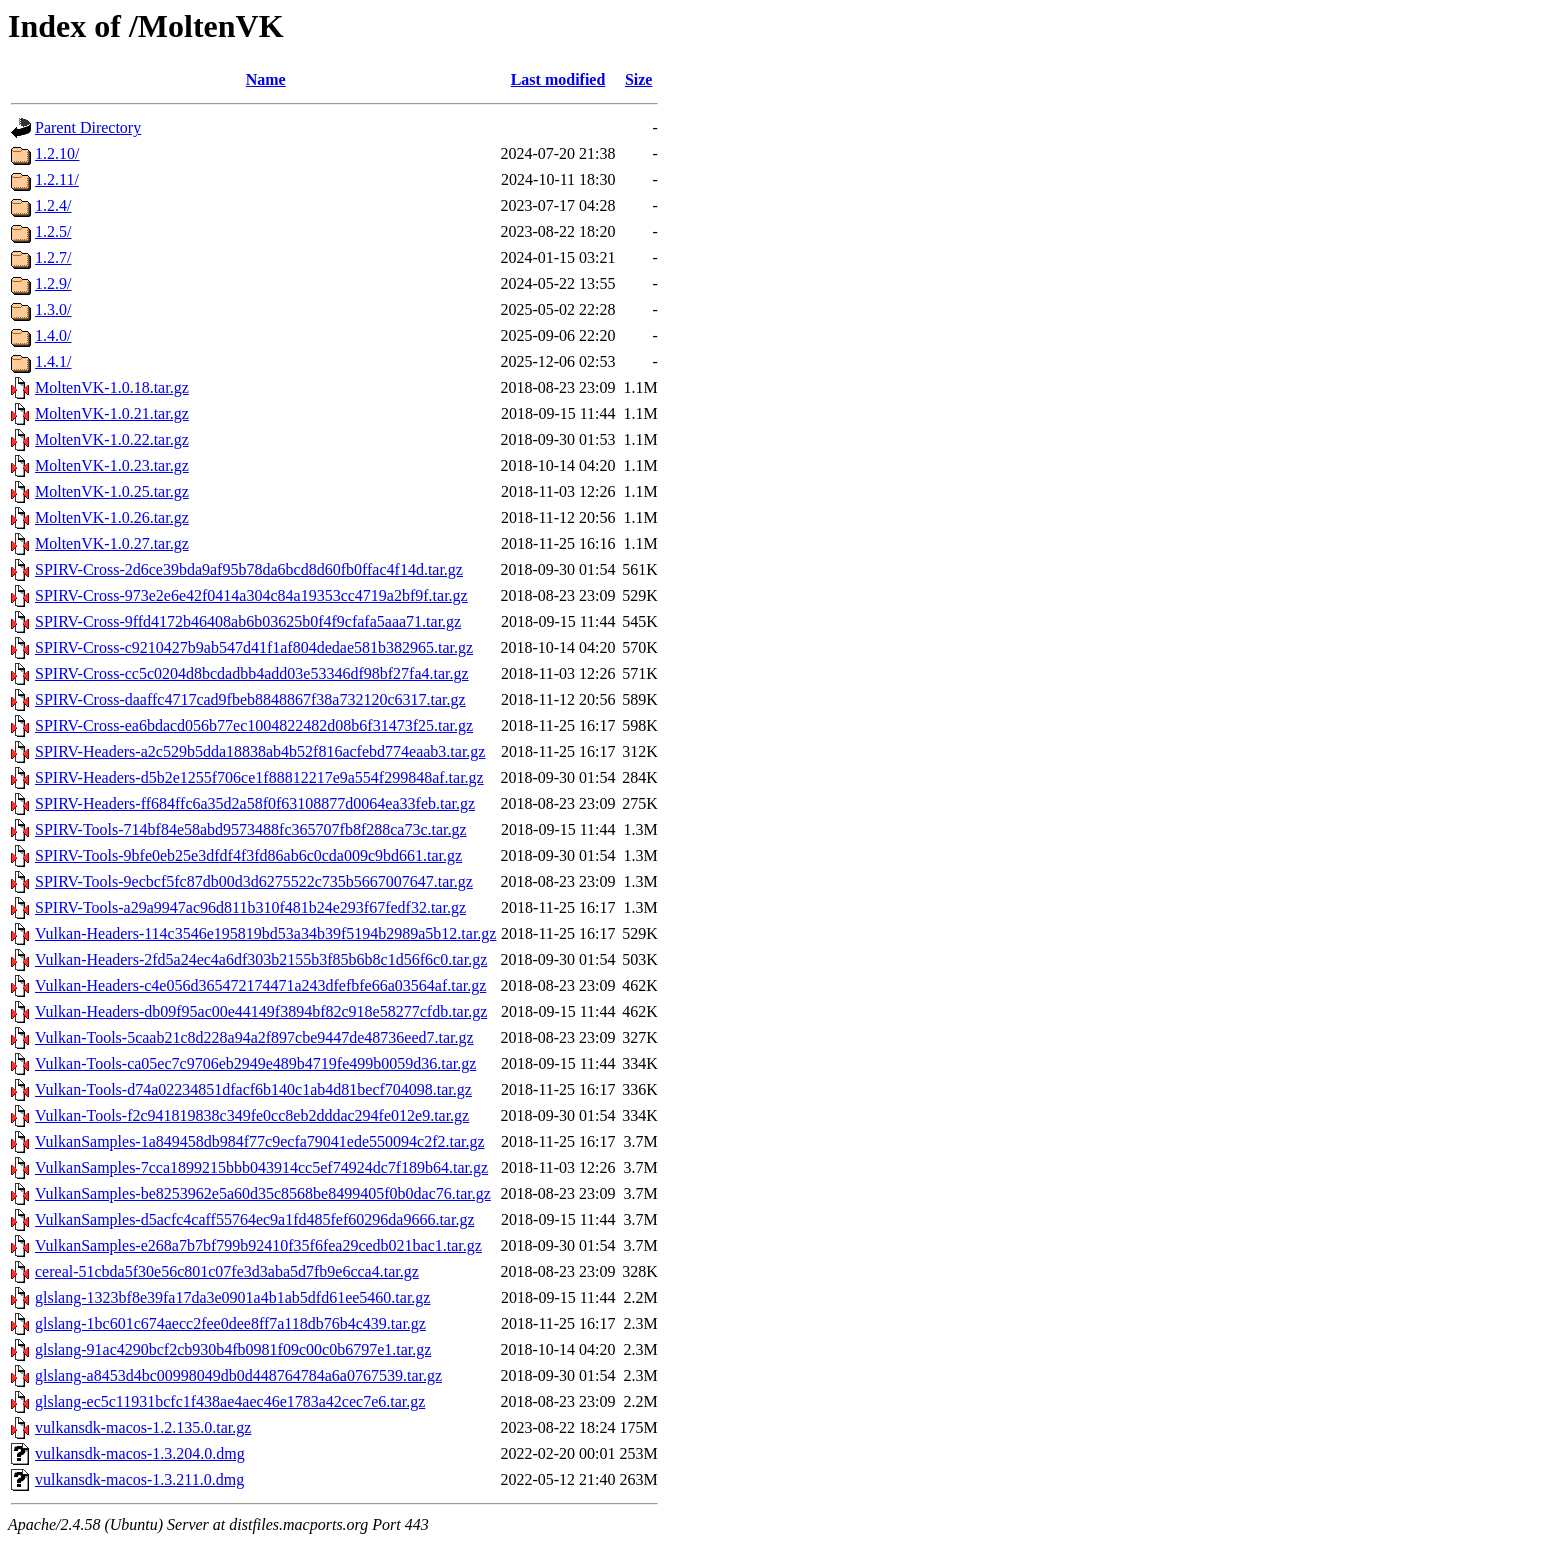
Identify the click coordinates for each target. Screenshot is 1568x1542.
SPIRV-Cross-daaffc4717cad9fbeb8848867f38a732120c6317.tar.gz (250, 699)
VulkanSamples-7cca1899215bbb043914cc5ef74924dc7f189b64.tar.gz (261, 1167)
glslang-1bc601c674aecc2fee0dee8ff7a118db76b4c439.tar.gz (230, 1323)
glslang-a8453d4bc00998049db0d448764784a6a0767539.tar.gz (238, 1375)
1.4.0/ (53, 335)
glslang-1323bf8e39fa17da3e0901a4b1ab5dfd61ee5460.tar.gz (232, 1297)
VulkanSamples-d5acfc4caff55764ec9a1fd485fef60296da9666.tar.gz (254, 1219)
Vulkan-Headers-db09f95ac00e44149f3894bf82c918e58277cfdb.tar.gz (261, 1011)
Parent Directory (88, 127)
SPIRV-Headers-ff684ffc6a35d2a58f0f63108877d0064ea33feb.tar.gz (255, 803)
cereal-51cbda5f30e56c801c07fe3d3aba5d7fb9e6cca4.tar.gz (227, 1271)
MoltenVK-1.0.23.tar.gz (112, 465)
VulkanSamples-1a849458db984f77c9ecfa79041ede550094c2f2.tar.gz (260, 1141)
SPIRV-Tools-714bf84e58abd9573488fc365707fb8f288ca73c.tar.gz (251, 829)
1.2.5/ (53, 231)
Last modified (558, 79)
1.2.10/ (57, 153)
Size (639, 79)
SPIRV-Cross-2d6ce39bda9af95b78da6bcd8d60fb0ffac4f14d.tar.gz (249, 569)
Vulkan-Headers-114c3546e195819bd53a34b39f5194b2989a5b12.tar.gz (265, 933)
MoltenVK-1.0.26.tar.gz (112, 517)
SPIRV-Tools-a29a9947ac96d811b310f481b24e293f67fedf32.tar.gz (250, 907)
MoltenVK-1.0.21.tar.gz (112, 413)
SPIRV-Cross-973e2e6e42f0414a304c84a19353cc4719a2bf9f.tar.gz (251, 595)
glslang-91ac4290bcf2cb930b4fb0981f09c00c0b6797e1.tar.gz (233, 1349)
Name (266, 79)
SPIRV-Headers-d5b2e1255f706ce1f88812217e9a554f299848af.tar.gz (259, 777)
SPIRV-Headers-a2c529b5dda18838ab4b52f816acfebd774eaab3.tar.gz (260, 751)
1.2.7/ (53, 257)
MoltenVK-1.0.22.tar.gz (112, 439)
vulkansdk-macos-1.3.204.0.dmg (140, 1453)
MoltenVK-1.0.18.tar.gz (112, 387)
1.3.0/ (53, 309)
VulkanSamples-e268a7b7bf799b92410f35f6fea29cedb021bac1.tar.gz (258, 1245)
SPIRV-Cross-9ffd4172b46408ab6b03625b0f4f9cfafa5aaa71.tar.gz (248, 621)
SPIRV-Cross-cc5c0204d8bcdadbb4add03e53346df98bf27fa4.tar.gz (252, 673)
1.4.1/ (53, 361)
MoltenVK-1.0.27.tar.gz (112, 543)
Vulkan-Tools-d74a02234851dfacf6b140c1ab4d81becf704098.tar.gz (253, 1089)
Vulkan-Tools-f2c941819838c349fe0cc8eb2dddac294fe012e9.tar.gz (252, 1115)
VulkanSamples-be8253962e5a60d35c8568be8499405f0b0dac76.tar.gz (263, 1193)
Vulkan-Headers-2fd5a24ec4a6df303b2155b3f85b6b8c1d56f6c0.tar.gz (261, 959)
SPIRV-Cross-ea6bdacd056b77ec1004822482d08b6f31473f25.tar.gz (254, 725)
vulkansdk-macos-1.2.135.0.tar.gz (143, 1427)
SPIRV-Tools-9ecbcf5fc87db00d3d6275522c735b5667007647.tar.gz (254, 881)
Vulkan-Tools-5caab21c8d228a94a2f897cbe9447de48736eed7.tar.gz (254, 1037)
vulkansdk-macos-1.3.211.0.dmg (139, 1479)
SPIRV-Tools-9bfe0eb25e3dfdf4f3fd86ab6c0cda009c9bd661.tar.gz (248, 855)
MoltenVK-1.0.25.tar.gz (112, 491)
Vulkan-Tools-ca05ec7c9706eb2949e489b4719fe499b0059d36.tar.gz (255, 1063)
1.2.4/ (53, 205)
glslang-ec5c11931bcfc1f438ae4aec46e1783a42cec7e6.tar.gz (230, 1401)
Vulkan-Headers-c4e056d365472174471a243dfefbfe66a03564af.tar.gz (260, 985)
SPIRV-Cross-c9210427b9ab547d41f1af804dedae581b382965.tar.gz (254, 647)
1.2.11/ (57, 179)
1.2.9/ (53, 283)
